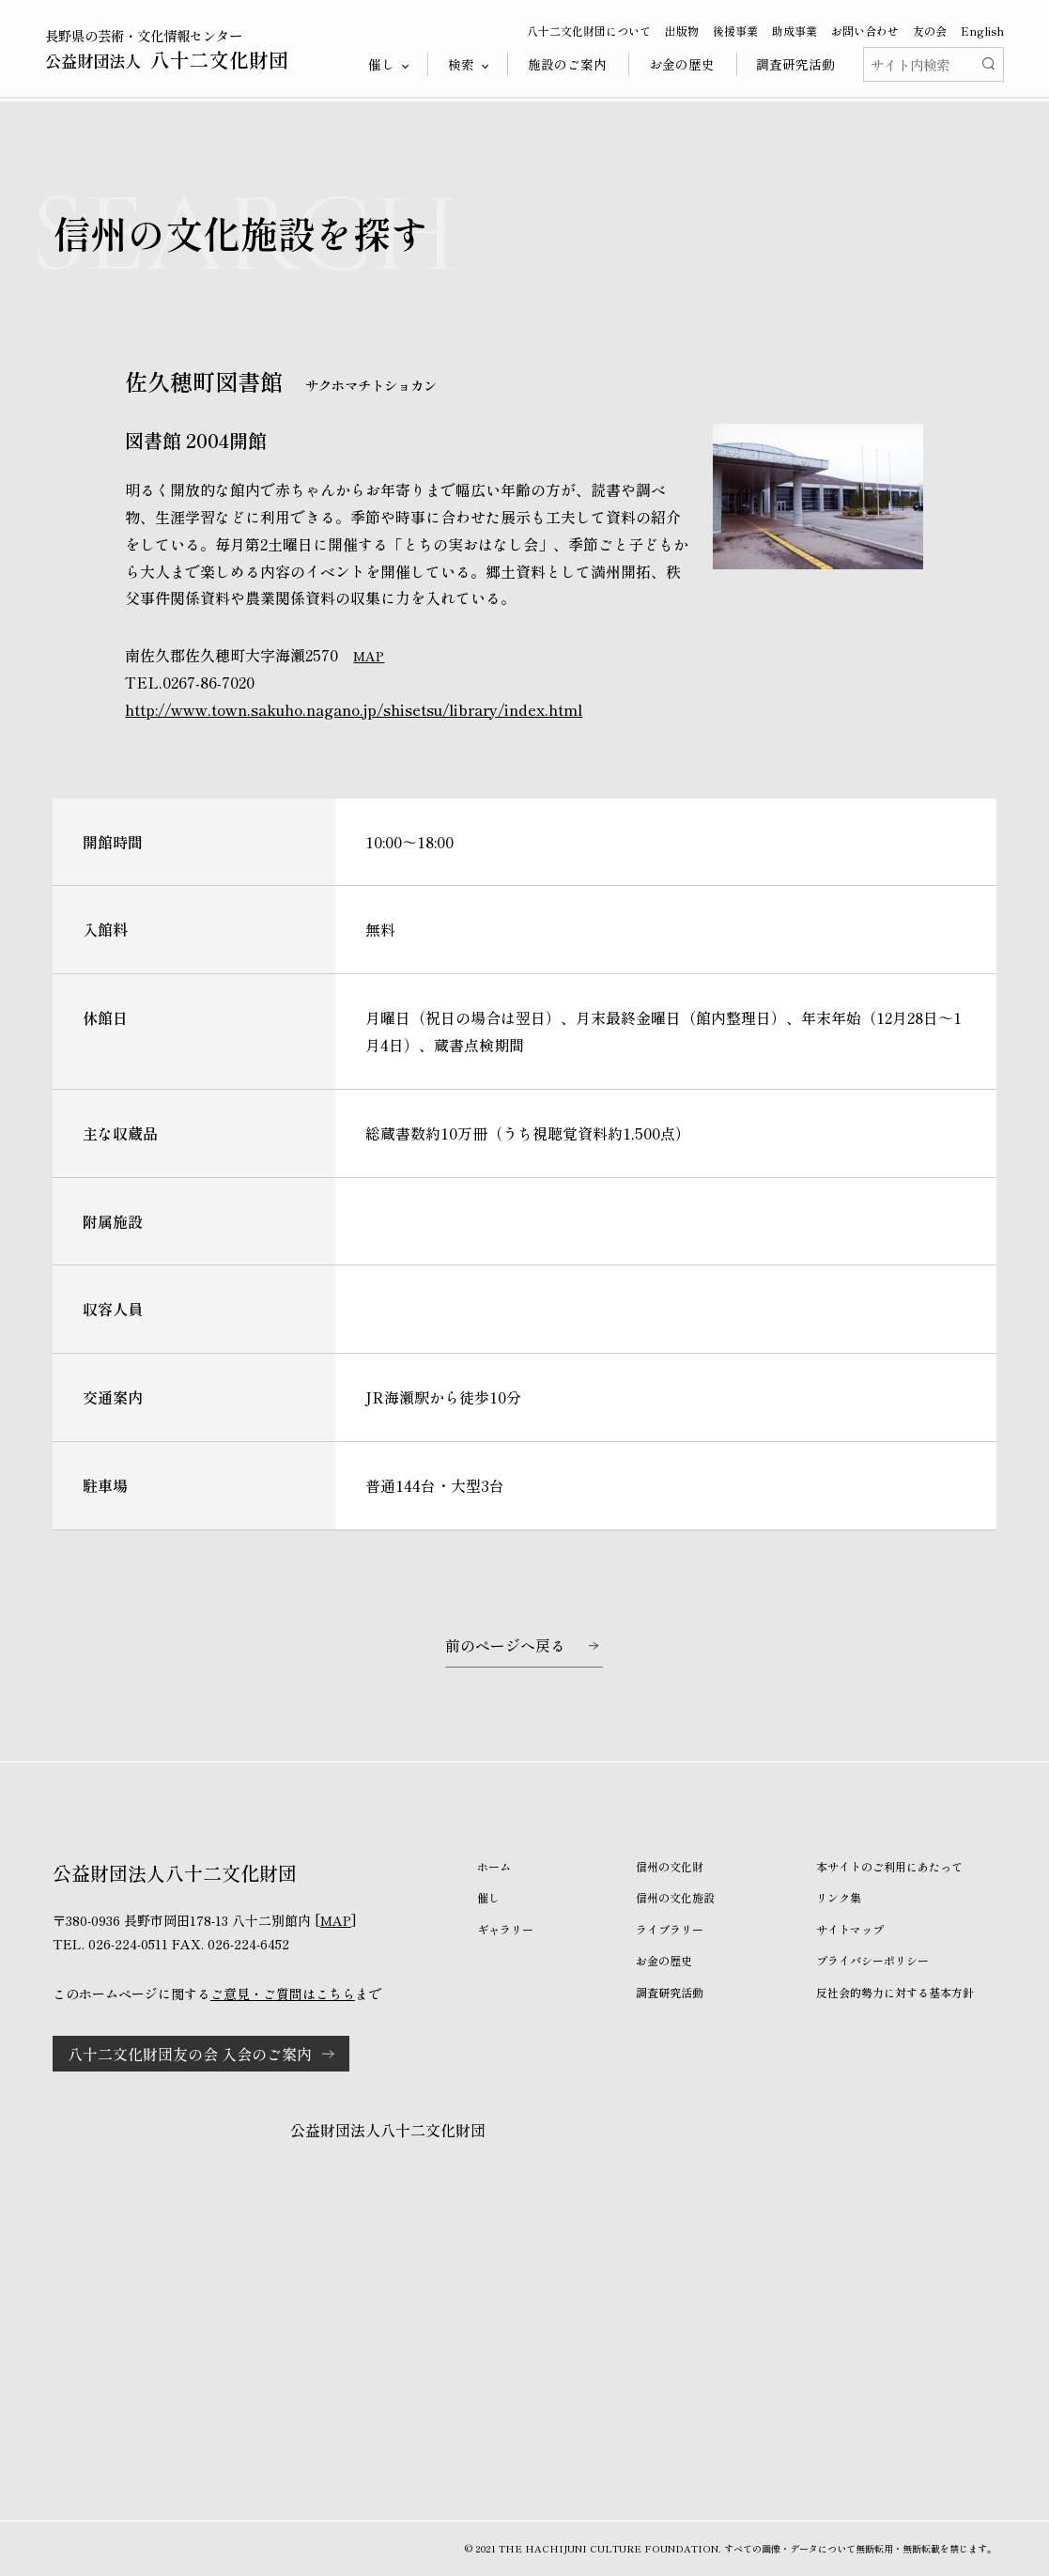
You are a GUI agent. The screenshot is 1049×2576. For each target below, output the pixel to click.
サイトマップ (850, 1929)
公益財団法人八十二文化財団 (388, 2129)
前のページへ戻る (505, 1645)
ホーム (494, 1866)
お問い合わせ (865, 31)
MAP (368, 655)
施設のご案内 (567, 63)
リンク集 (838, 1897)
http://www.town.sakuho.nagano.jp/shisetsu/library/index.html (353, 709)
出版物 (682, 31)
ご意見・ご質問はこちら (282, 1993)
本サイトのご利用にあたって (889, 1866)
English (982, 31)
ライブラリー (669, 1929)
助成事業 (794, 31)
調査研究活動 (795, 63)
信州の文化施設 (675, 1897)
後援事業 (735, 31)
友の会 (930, 31)
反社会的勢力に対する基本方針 (895, 1992)
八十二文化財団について (589, 31)
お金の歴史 (682, 63)
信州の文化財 (669, 1866)
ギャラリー (505, 1929)
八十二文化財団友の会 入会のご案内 (190, 2053)
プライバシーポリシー (872, 1960)
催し (488, 1897)
